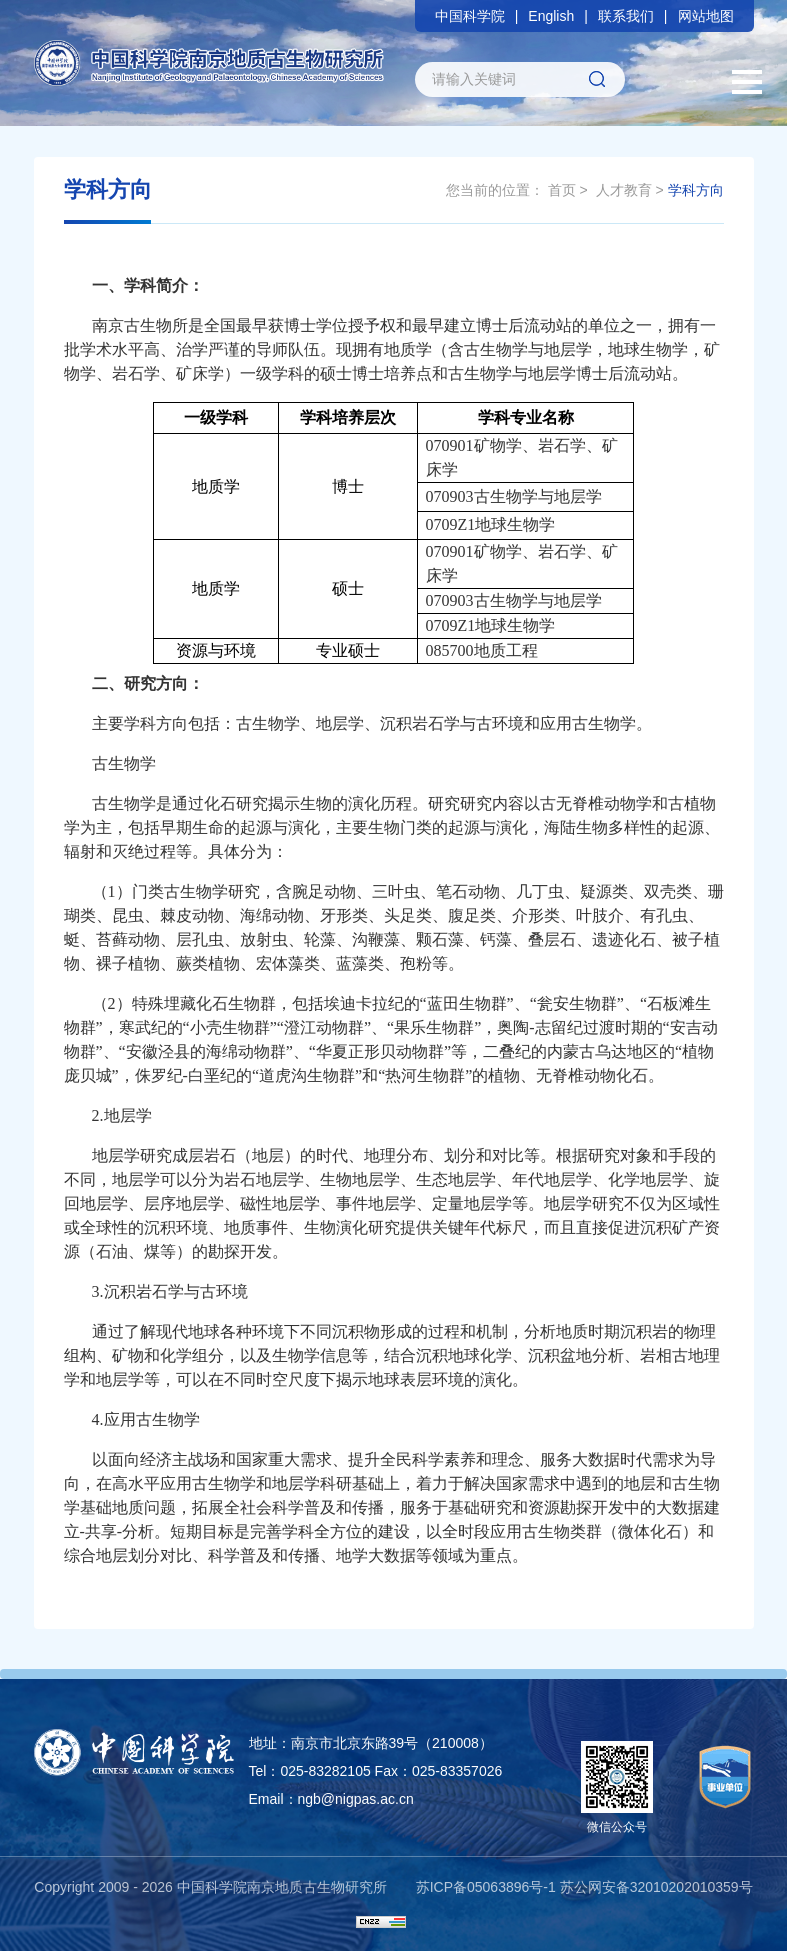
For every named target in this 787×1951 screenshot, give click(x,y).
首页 (562, 190)
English (551, 16)
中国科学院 (470, 16)
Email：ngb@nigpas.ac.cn (331, 1799)
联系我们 (626, 16)
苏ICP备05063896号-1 (486, 1887)
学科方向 (696, 190)
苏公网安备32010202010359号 (656, 1887)
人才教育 (624, 190)
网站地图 (706, 16)
